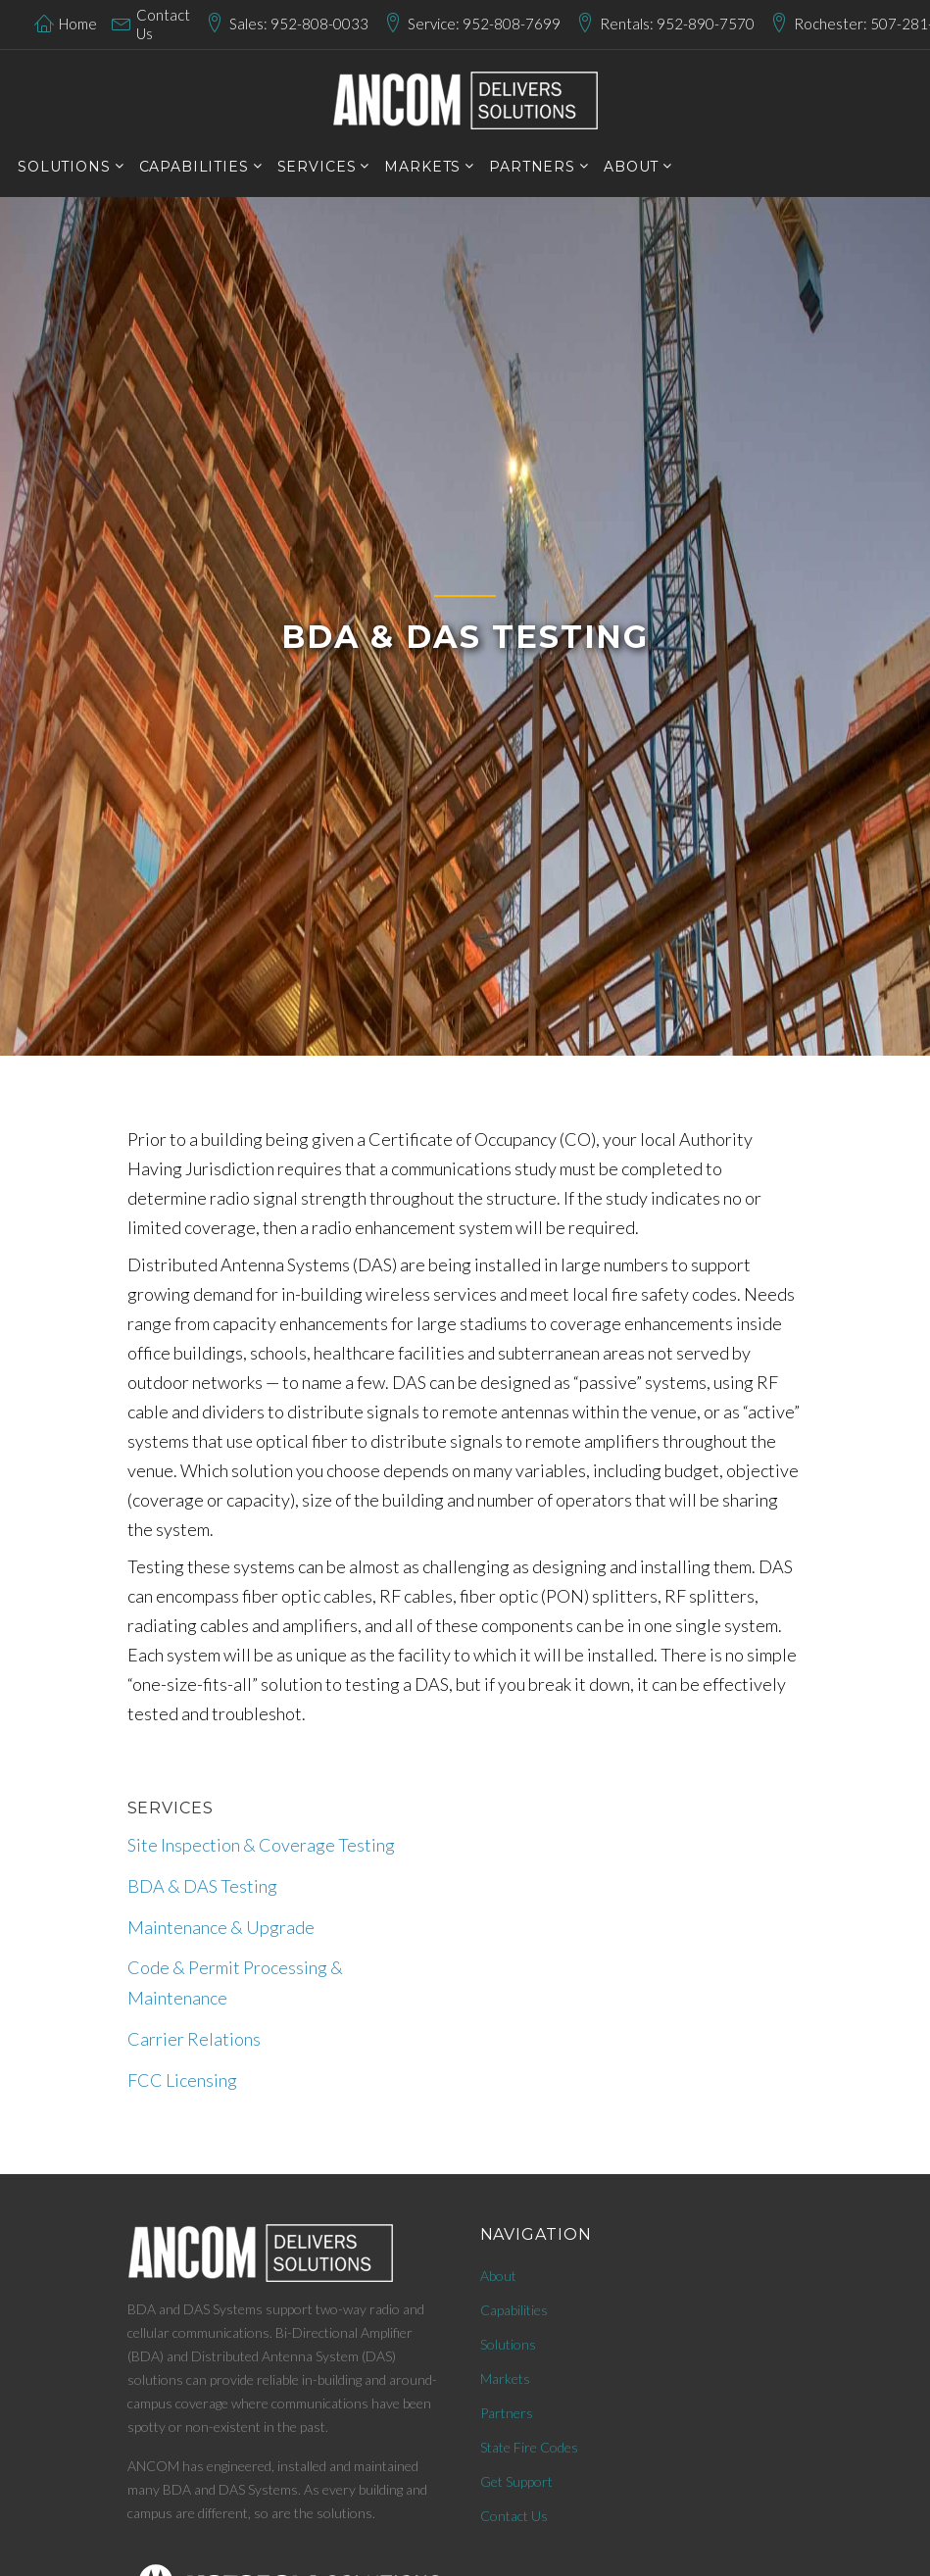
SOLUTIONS (64, 167)
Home (78, 23)
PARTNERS (532, 167)
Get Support (516, 2481)
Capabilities (514, 2310)
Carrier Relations (194, 2039)
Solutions (508, 2344)
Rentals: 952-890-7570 (677, 23)
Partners (506, 2412)
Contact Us (163, 24)
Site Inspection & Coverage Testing (261, 1845)
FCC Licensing (182, 2080)
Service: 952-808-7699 (484, 23)
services (317, 167)
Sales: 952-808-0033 (298, 23)
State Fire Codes (529, 2447)
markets (422, 167)
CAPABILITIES (194, 167)
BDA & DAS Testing (202, 1886)
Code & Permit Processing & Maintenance (235, 1982)
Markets (505, 2378)
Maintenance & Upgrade (221, 1927)
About (631, 167)
